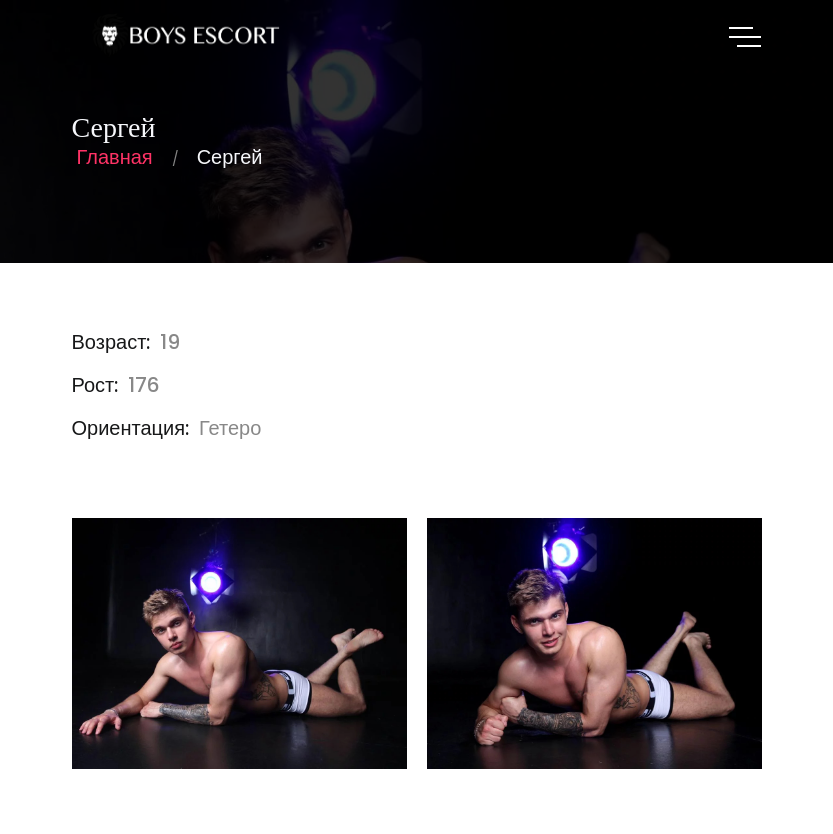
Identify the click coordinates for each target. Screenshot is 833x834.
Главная (115, 157)
